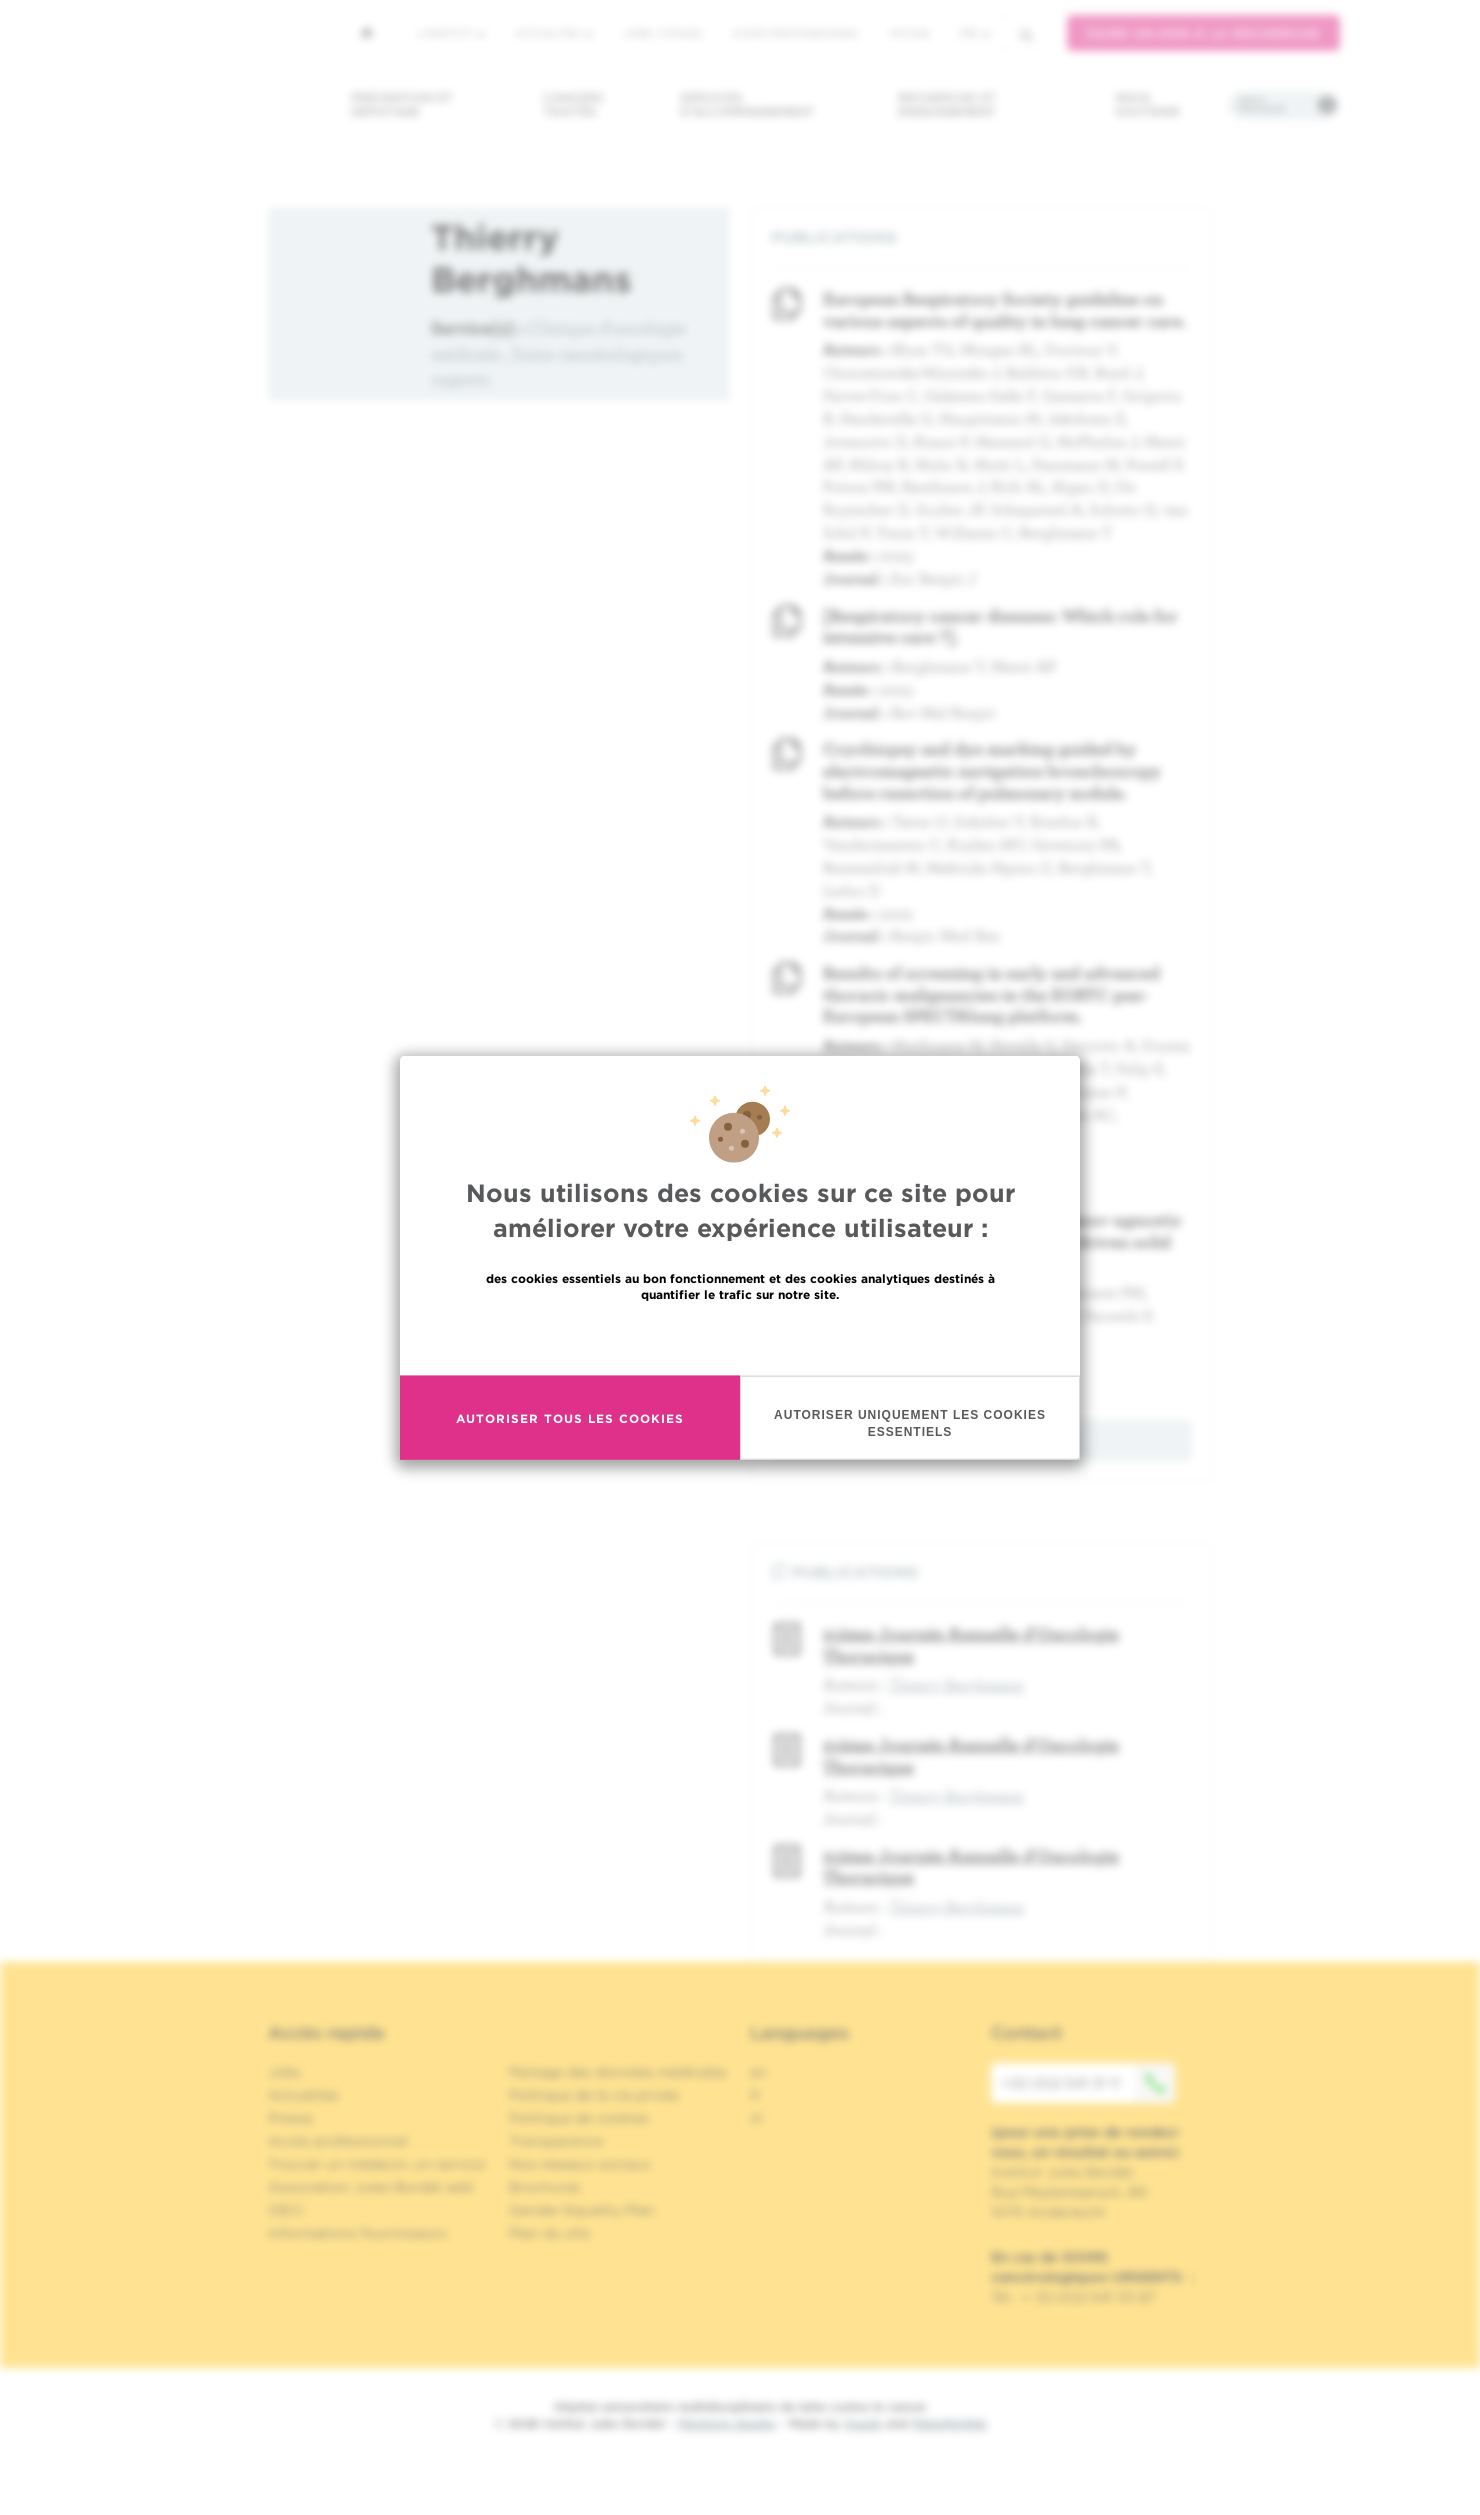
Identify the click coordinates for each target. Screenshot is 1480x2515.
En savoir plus (740, 1337)
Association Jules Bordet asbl (371, 2187)
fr (975, 33)
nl (756, 2118)
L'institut (451, 33)
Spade (863, 2423)
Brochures (545, 2187)
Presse (290, 2118)
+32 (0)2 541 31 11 (1088, 2083)
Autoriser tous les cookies (570, 1417)
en (758, 2072)
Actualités (554, 33)
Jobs (284, 2072)
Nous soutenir (1147, 104)
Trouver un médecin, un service (376, 2164)
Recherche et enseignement (947, 104)
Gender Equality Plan (582, 2210)
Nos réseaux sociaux (580, 2164)
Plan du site (549, 2233)
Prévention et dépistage (402, 104)
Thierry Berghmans (956, 1684)
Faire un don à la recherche (1203, 33)
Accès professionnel (796, 33)
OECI (285, 2210)
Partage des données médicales (618, 2072)
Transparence (556, 2141)
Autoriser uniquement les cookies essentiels (910, 1423)
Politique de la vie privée (594, 2095)
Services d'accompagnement (747, 104)
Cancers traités (573, 104)
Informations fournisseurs (357, 2233)
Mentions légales (727, 2423)
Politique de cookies (579, 2118)
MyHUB (909, 33)
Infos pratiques (1261, 105)
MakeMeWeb (949, 2423)
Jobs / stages (662, 33)
